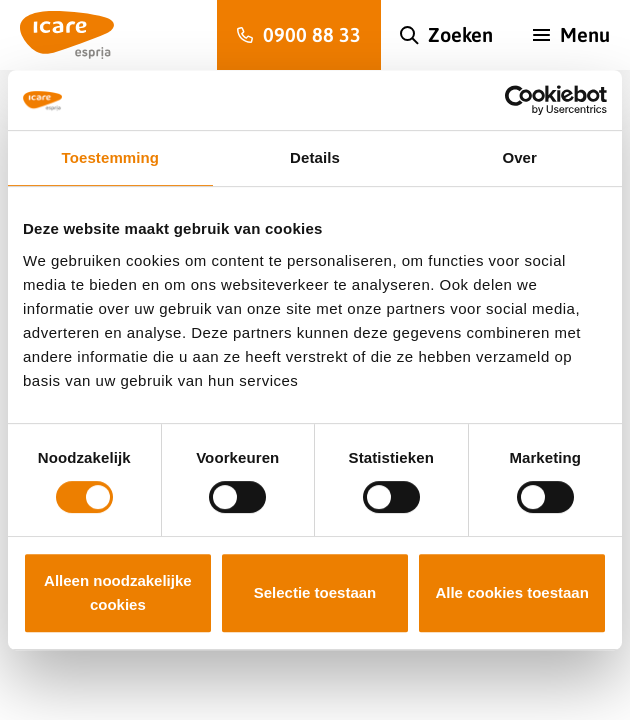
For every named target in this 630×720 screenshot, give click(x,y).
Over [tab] (519, 157)
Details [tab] (315, 157)
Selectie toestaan (315, 592)
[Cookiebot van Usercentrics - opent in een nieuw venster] (519, 100)
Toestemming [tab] (111, 157)
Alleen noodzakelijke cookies (118, 592)
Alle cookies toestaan (511, 592)
